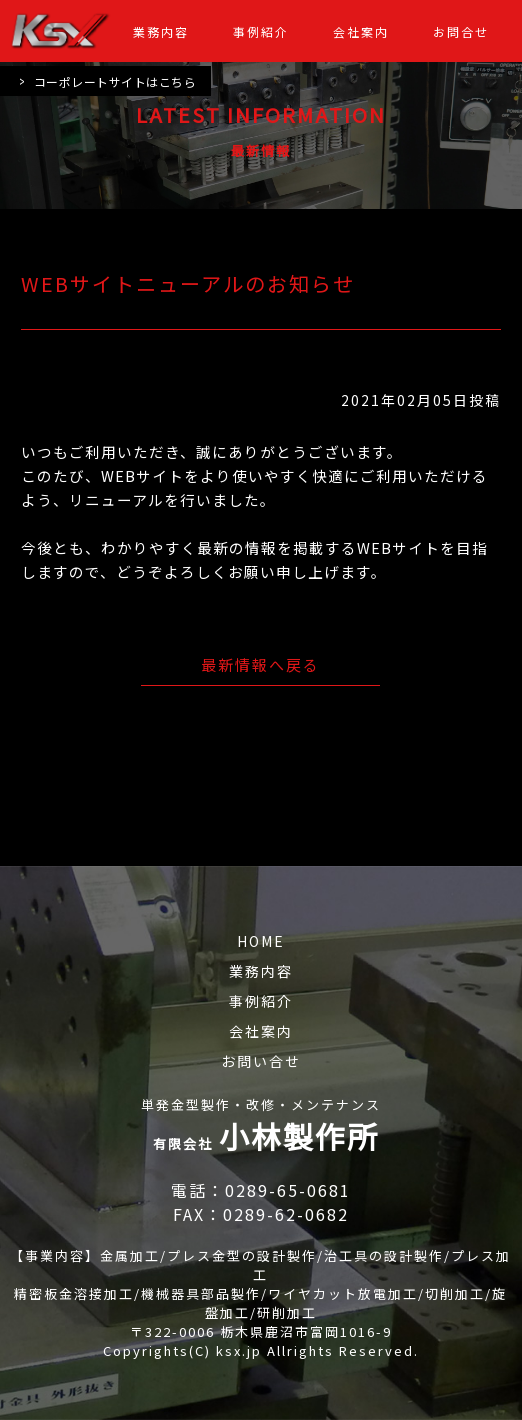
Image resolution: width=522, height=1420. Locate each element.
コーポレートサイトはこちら (107, 81)
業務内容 (161, 31)
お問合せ (461, 31)
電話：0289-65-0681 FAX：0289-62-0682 (265, 1202)
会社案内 (361, 31)
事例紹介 (261, 31)
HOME (261, 941)
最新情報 (261, 150)
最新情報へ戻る (260, 664)
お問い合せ (261, 1061)
